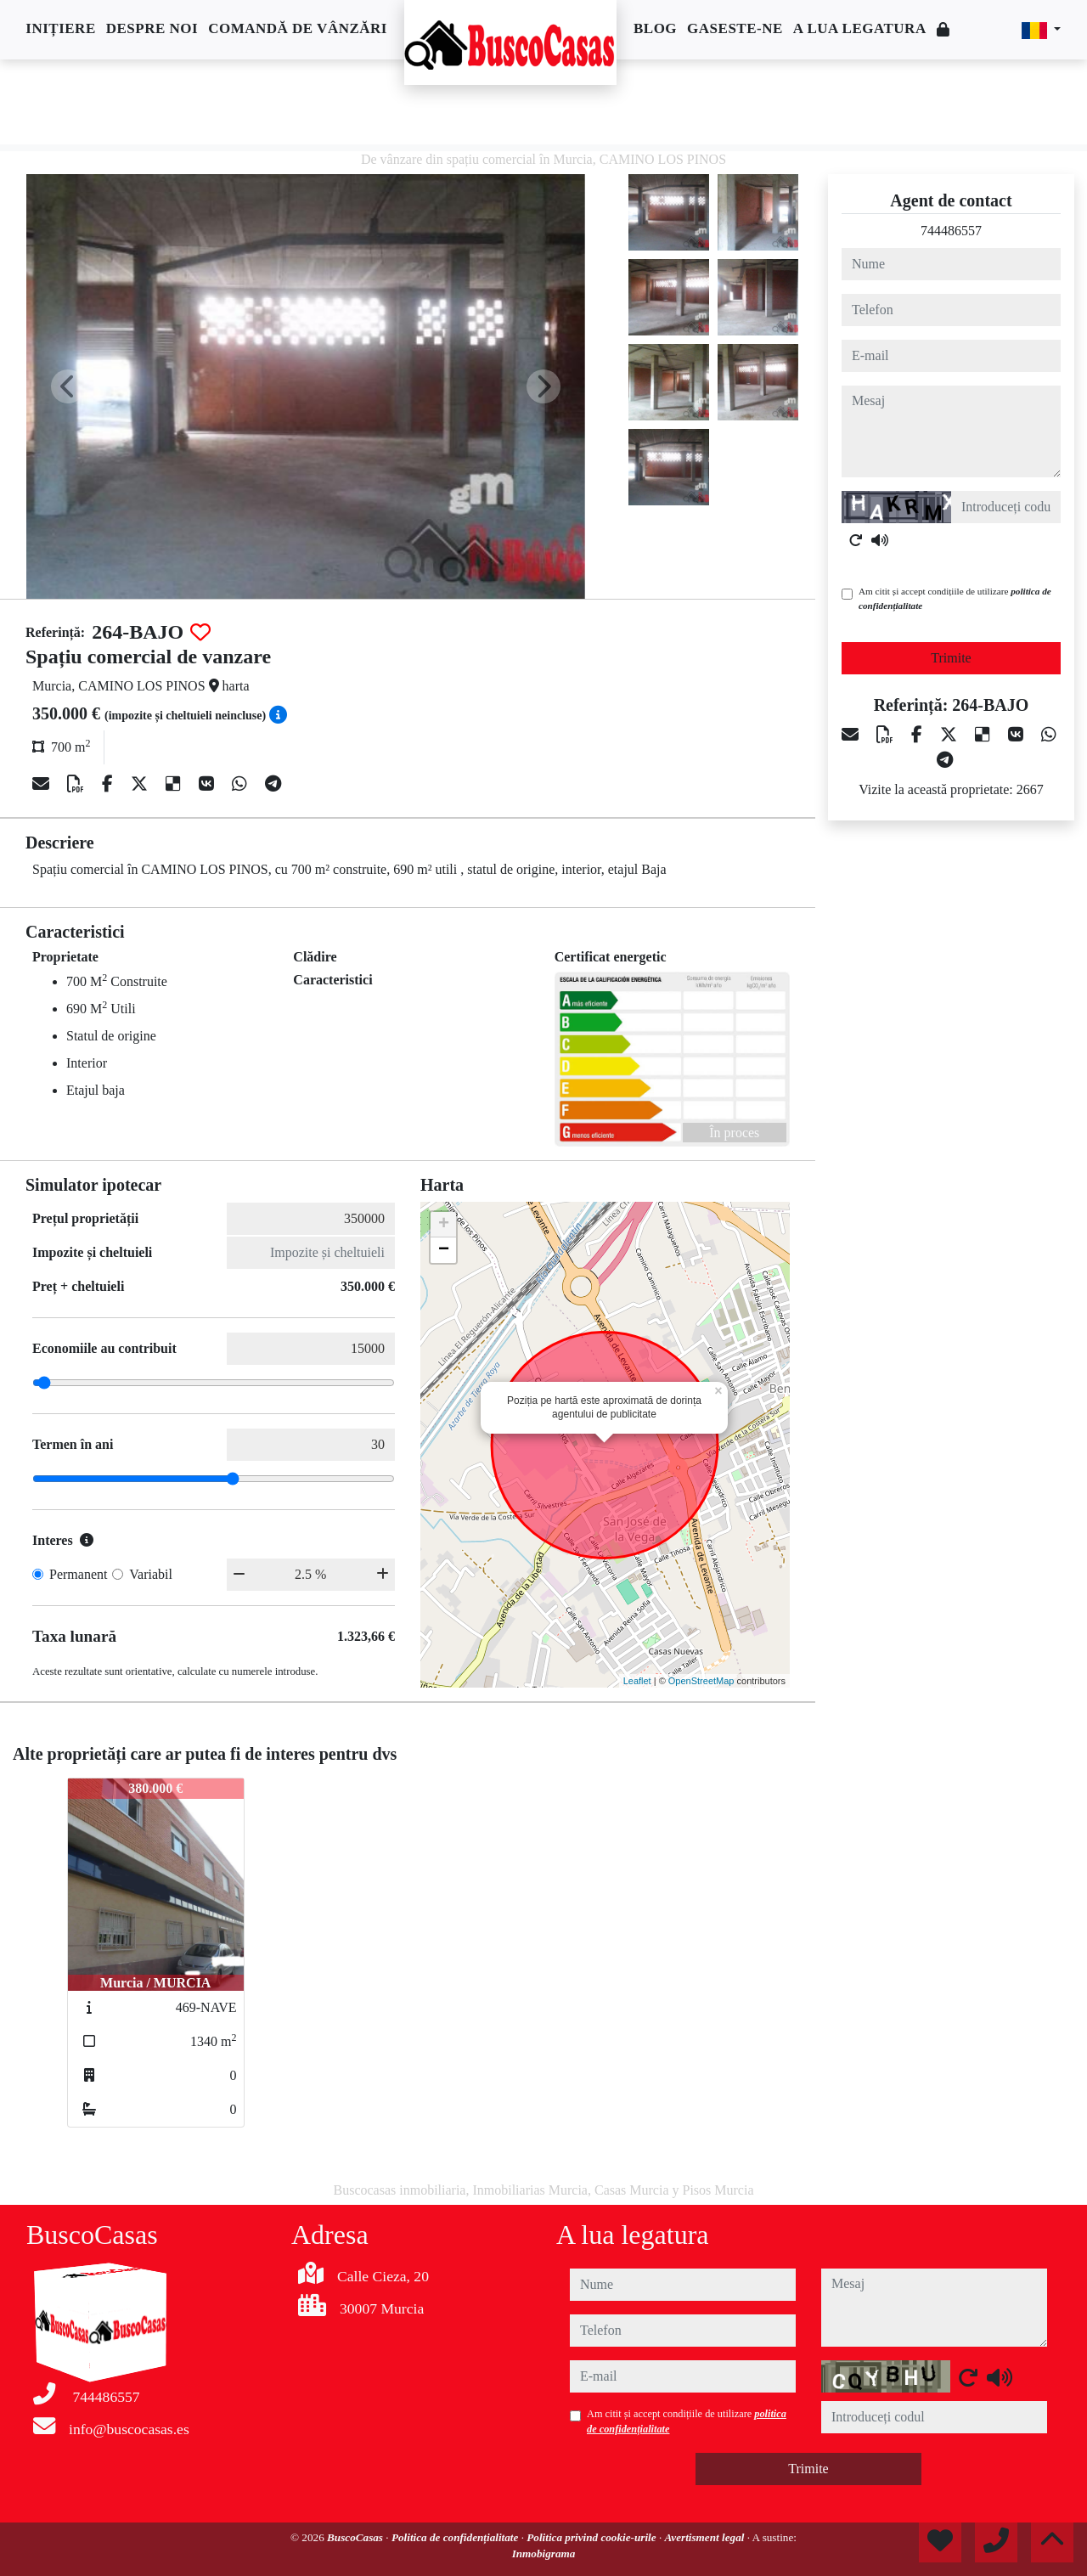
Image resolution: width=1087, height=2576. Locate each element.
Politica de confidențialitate (456, 2537)
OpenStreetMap (701, 1681)
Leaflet (637, 1681)
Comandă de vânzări (297, 28)
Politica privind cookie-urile (593, 2537)
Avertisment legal (706, 2537)
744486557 (951, 230)
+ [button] (443, 1224)
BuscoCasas (356, 2537)
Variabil (150, 1574)
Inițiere (60, 28)
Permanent (78, 1574)
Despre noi (152, 28)
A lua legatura (859, 28)
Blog (655, 28)
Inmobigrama (544, 2553)
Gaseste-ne (735, 28)
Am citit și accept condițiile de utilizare (955, 598)
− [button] (443, 1250)
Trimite (951, 658)
